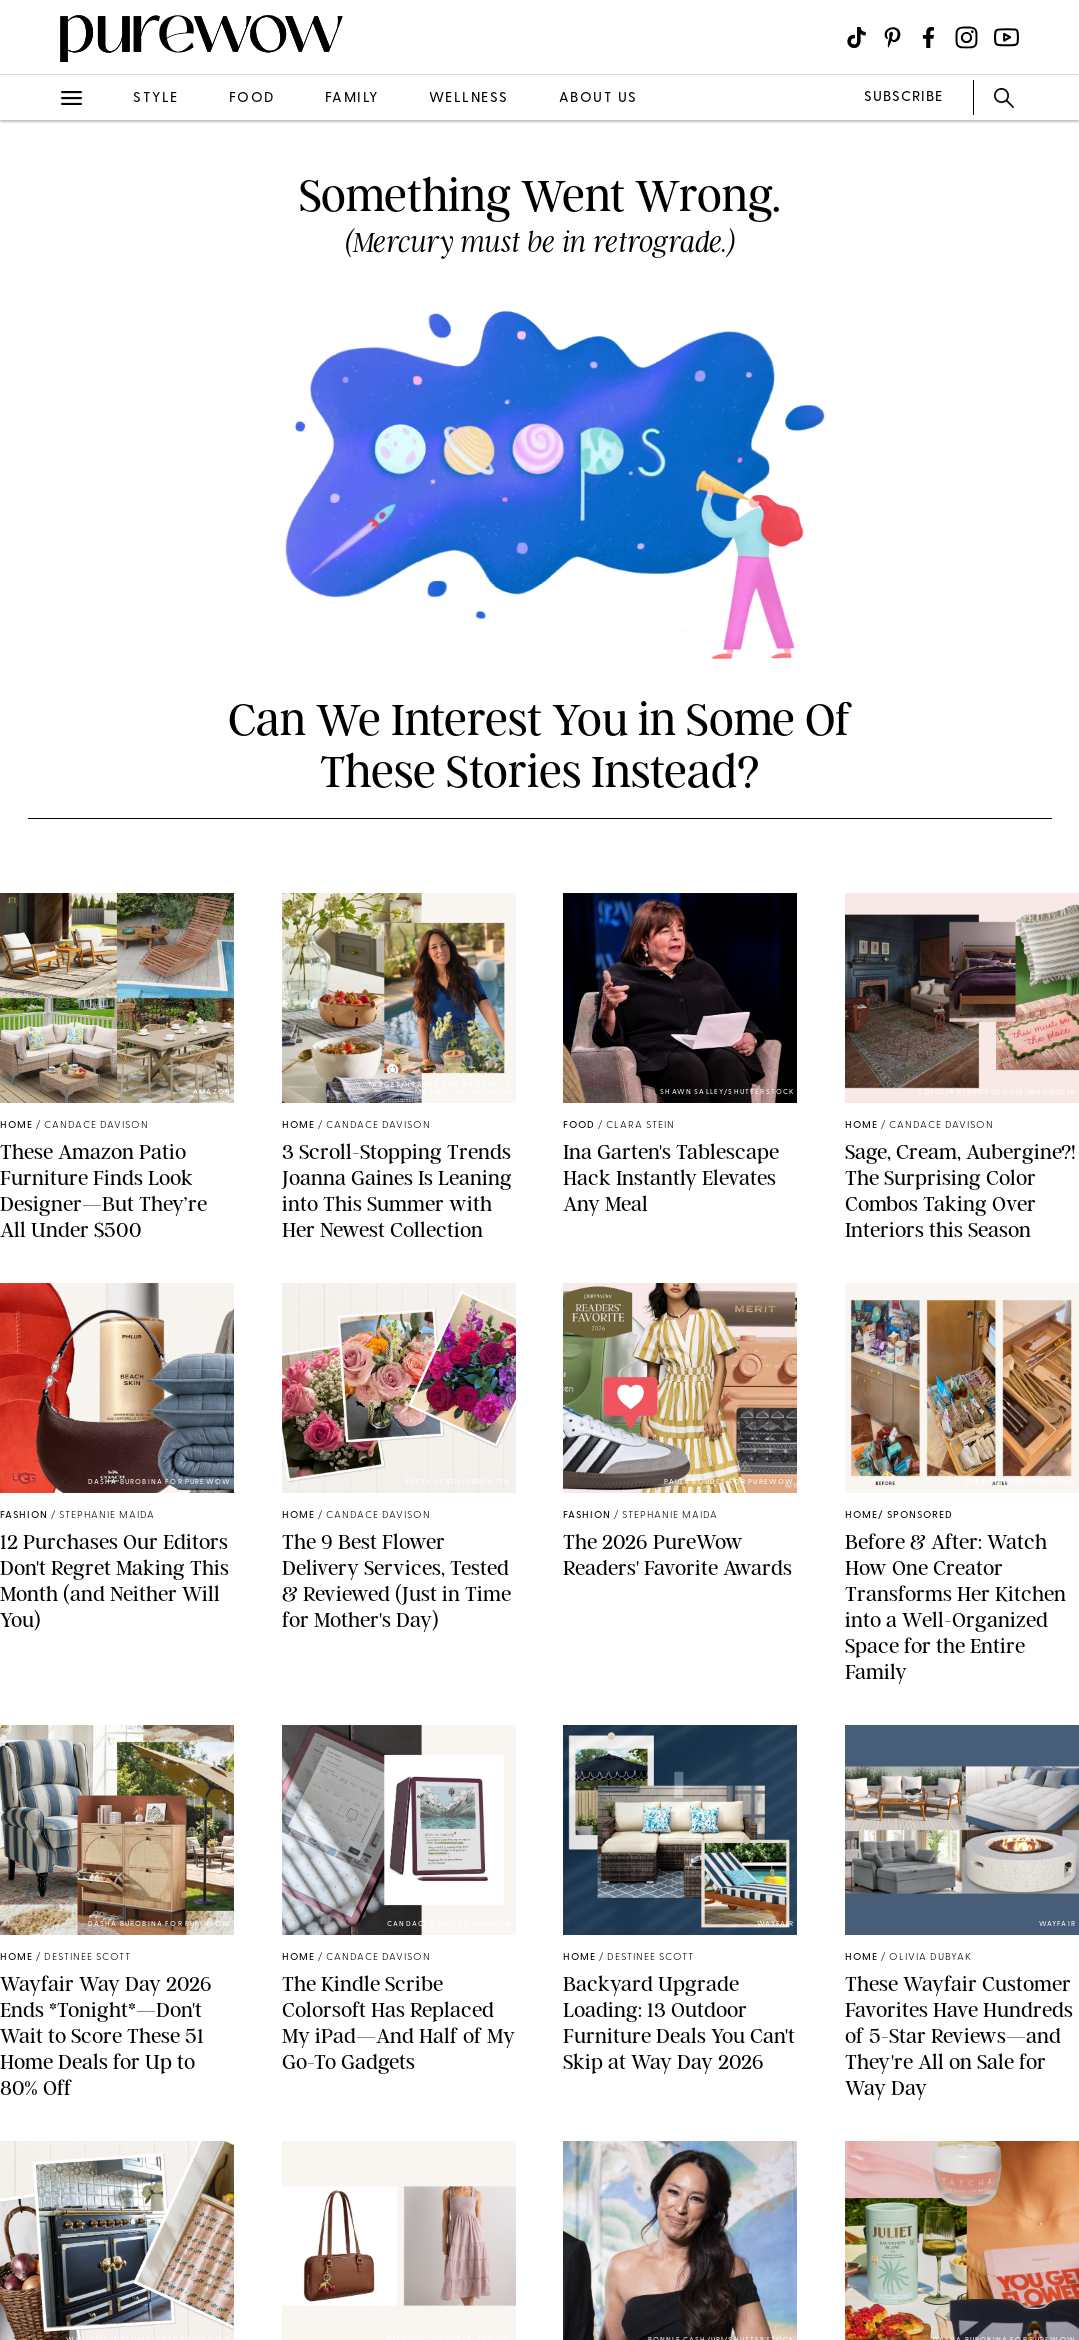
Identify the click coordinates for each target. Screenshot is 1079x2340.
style (156, 98)
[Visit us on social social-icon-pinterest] (892, 37)
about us (598, 98)
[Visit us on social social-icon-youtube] (1006, 37)
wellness (469, 98)
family (352, 98)
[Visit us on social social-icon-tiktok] (856, 37)
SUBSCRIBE (903, 97)
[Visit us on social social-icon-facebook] (928, 37)
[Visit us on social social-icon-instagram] (966, 37)
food (252, 98)
